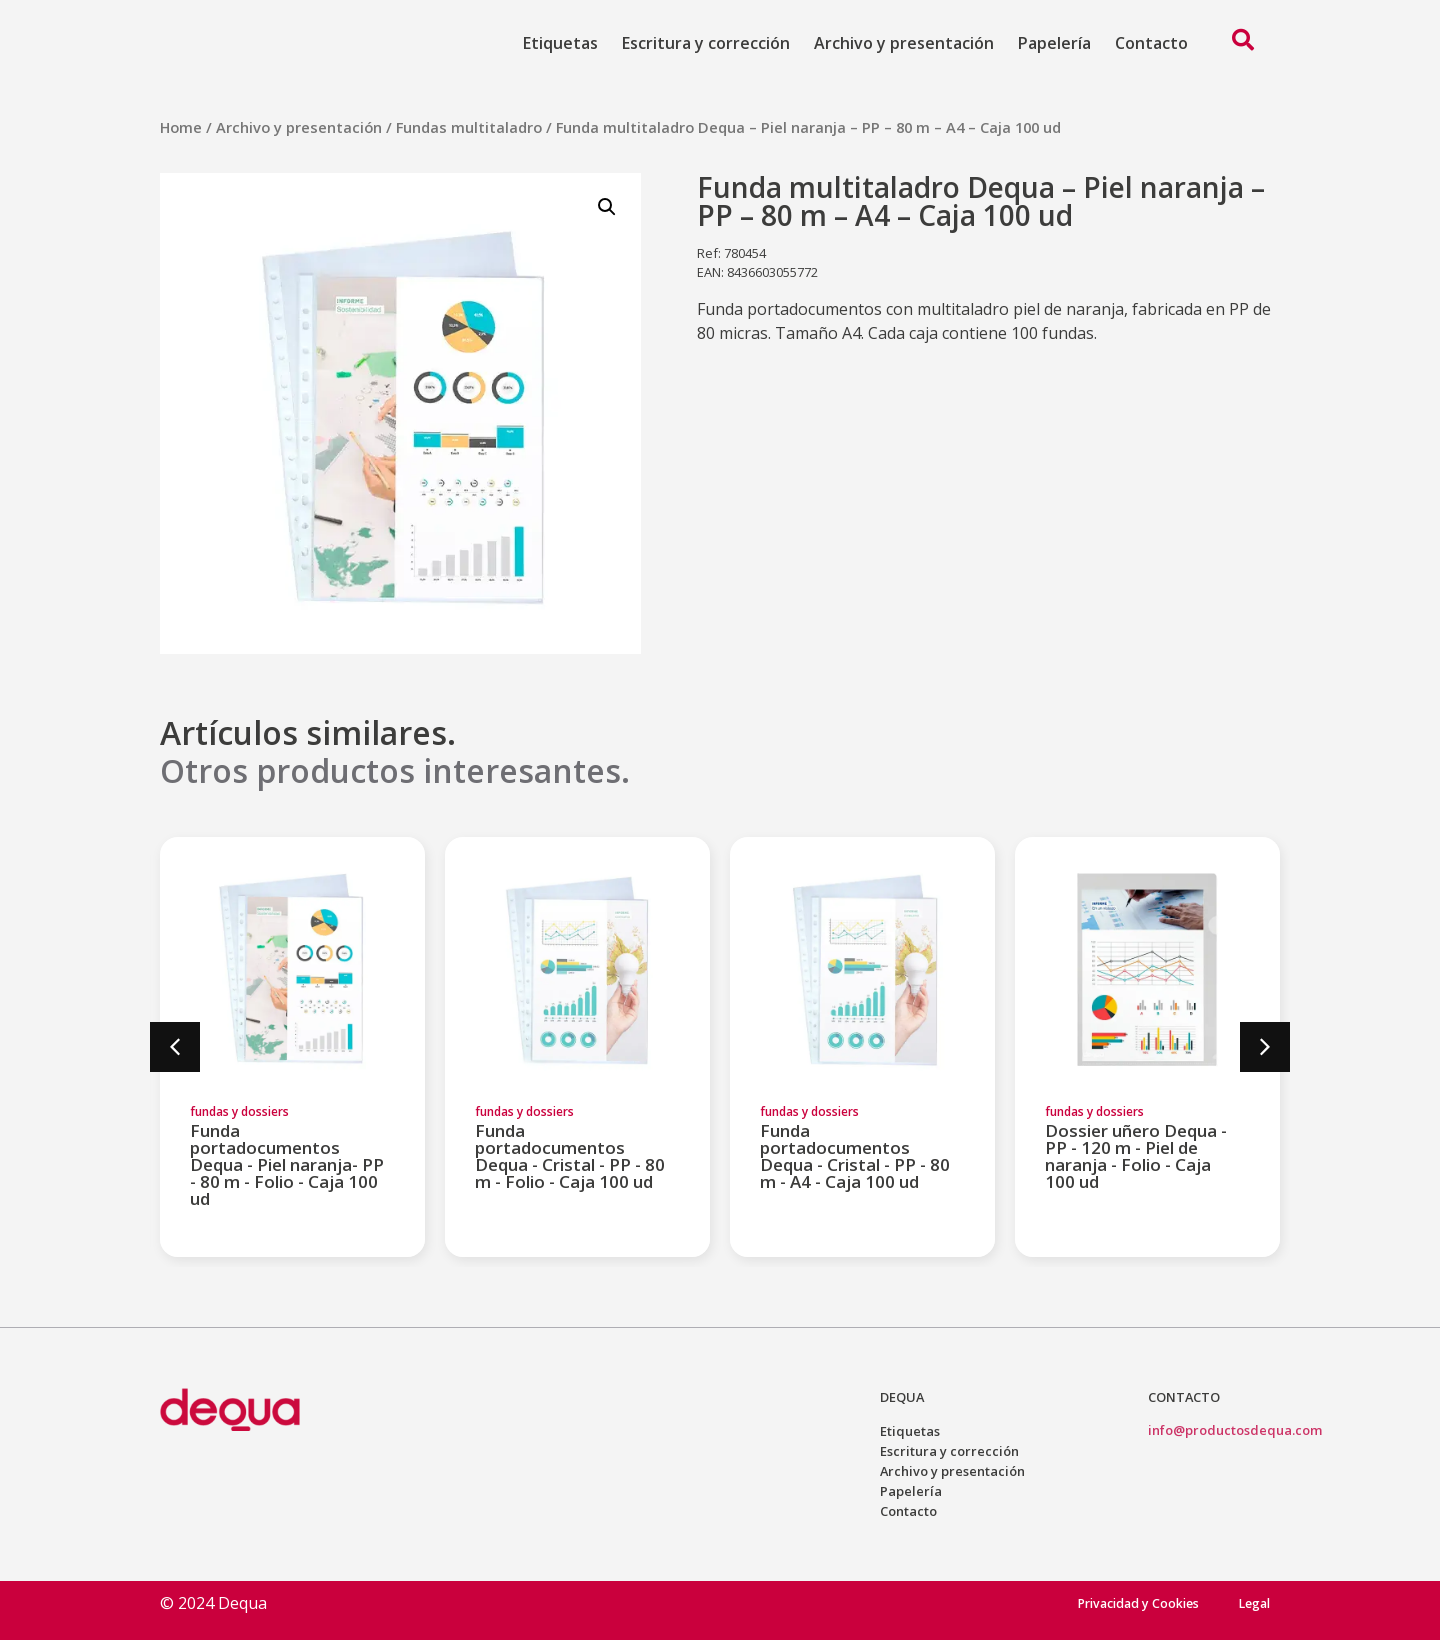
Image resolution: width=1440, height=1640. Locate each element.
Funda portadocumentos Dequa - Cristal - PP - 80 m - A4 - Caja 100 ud (855, 1156)
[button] (175, 1047)
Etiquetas (560, 43)
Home (181, 127)
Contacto (1151, 43)
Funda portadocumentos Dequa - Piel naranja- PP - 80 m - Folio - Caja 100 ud (287, 1164)
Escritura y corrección (706, 43)
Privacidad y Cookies (1124, 1603)
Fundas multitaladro (469, 127)
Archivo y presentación (904, 43)
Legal (1252, 1603)
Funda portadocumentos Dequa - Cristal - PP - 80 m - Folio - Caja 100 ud (570, 1156)
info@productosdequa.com (1235, 1430)
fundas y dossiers (239, 1111)
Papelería (1054, 43)
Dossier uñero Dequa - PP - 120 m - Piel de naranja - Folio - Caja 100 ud (1136, 1156)
